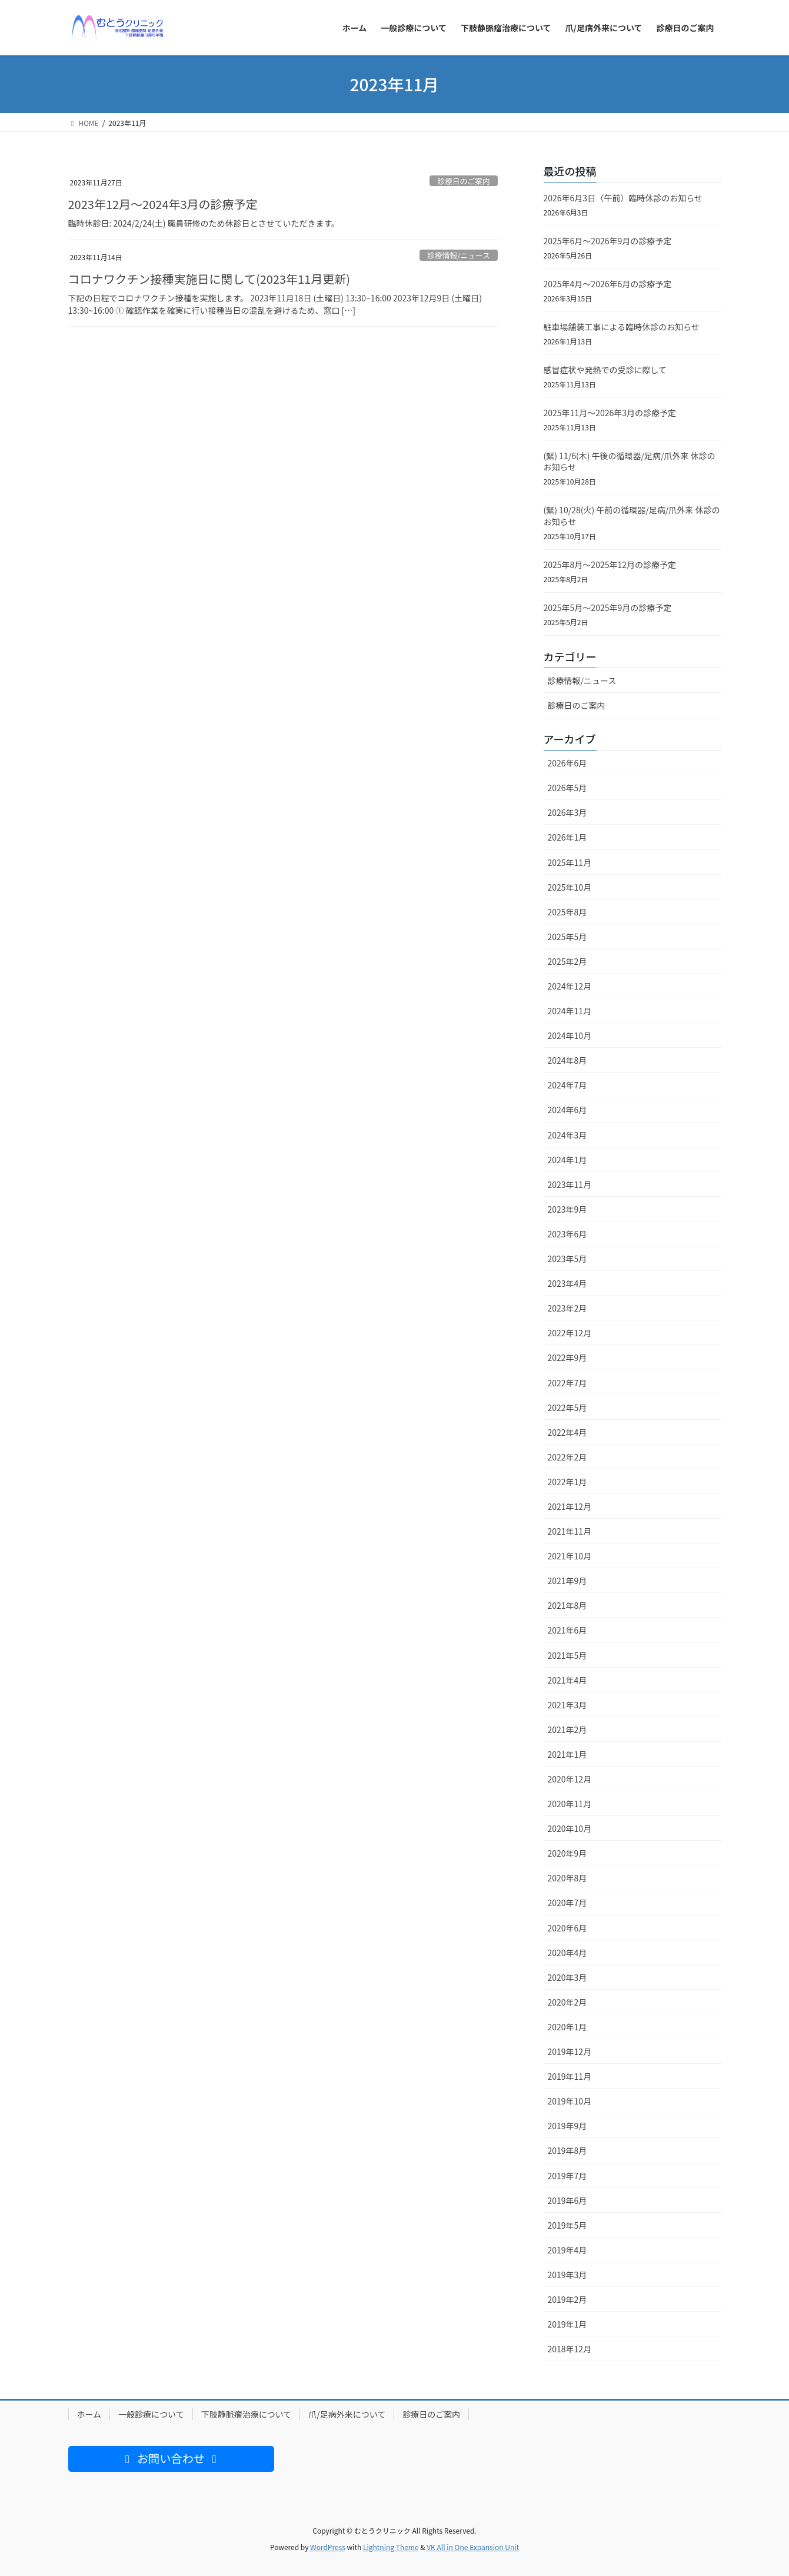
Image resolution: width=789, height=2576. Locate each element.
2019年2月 (567, 2299)
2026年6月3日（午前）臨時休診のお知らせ (623, 198)
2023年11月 (570, 1184)
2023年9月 (567, 1209)
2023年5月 (567, 1258)
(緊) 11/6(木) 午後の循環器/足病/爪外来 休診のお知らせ (629, 461)
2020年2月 (567, 2002)
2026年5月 (567, 788)
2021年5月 (567, 1655)
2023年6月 (567, 1234)
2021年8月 (567, 1605)
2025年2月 (567, 961)
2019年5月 (567, 2225)
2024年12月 (570, 986)
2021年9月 (567, 1580)
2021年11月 (570, 1531)
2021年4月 (567, 1680)
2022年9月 (567, 1357)
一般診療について (151, 2414)
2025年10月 (570, 887)
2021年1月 (567, 1754)
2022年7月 (567, 1383)
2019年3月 (567, 2274)
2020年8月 (567, 1878)
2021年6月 (567, 1630)
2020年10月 (570, 1828)
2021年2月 (567, 1729)
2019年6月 (567, 2200)
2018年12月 (570, 2349)
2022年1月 (567, 1482)
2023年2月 (567, 1308)
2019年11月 (570, 2076)
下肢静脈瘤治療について (246, 2414)
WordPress (327, 2547)
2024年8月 (567, 1060)
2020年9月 (567, 1853)
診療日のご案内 (463, 181)
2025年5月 (567, 936)
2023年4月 (567, 1283)
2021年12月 (570, 1506)
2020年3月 (567, 1977)
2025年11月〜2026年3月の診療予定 (610, 413)
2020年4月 (567, 1952)
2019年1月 (567, 2324)
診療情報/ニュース (458, 255)
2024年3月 (567, 1135)
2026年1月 (567, 837)
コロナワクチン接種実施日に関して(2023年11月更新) (209, 278)
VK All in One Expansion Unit (473, 2547)
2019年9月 (567, 2126)
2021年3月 (567, 1705)
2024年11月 (570, 1011)
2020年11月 (570, 1804)
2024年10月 (570, 1035)
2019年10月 (570, 2101)
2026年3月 (567, 812)
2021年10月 (570, 1556)
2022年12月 (570, 1333)
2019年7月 (567, 2176)
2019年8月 (567, 2150)
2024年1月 (567, 1160)
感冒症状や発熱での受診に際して (605, 370)
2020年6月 (567, 1928)
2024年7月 (567, 1085)
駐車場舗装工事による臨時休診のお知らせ (622, 327)
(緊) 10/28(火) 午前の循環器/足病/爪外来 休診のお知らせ (632, 515)
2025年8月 (567, 912)
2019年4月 (567, 2250)
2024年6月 (567, 1110)
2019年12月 (570, 2051)
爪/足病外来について (346, 2414)
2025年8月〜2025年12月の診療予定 (610, 564)
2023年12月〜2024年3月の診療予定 (163, 204)
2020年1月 (567, 2027)
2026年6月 (567, 763)
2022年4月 (567, 1432)
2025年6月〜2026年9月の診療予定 (608, 241)
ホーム (89, 2414)
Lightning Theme (391, 2547)
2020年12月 (570, 1779)
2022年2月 (567, 1457)
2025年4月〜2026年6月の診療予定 (608, 284)
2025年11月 (570, 862)
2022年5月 (567, 1407)
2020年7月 (567, 1902)
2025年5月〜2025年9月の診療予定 (608, 607)
